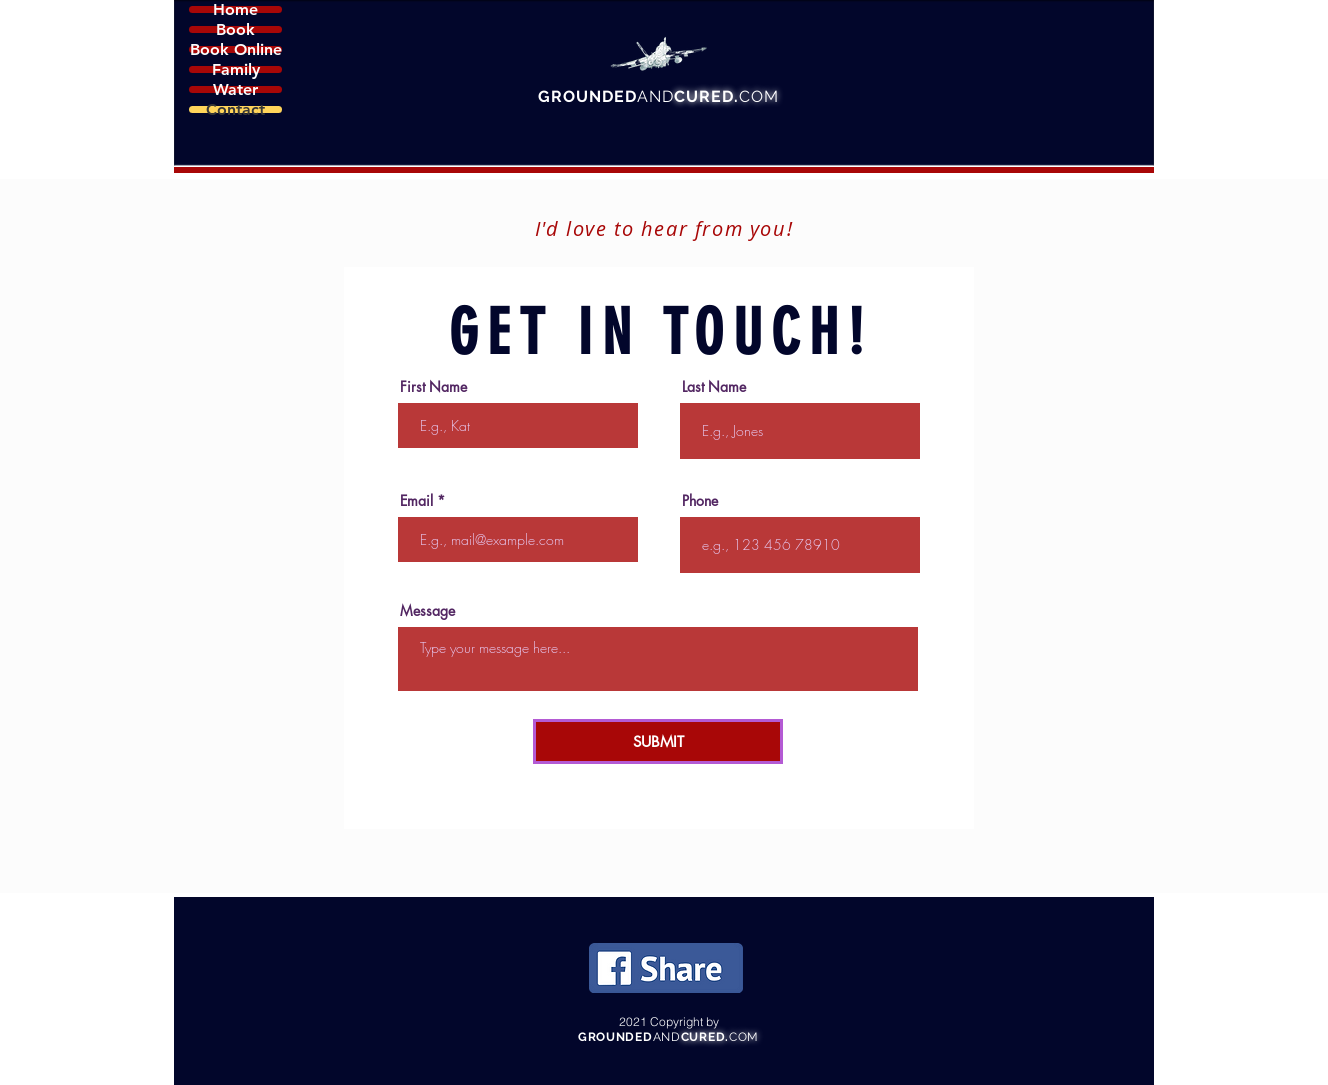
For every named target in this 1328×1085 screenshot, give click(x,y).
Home (235, 9)
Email (416, 501)
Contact (235, 109)
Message (427, 611)
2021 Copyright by (669, 1021)
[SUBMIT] (658, 741)
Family (236, 69)
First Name (433, 387)
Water (235, 89)
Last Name (714, 387)
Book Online (236, 49)
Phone (700, 501)
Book (235, 29)
